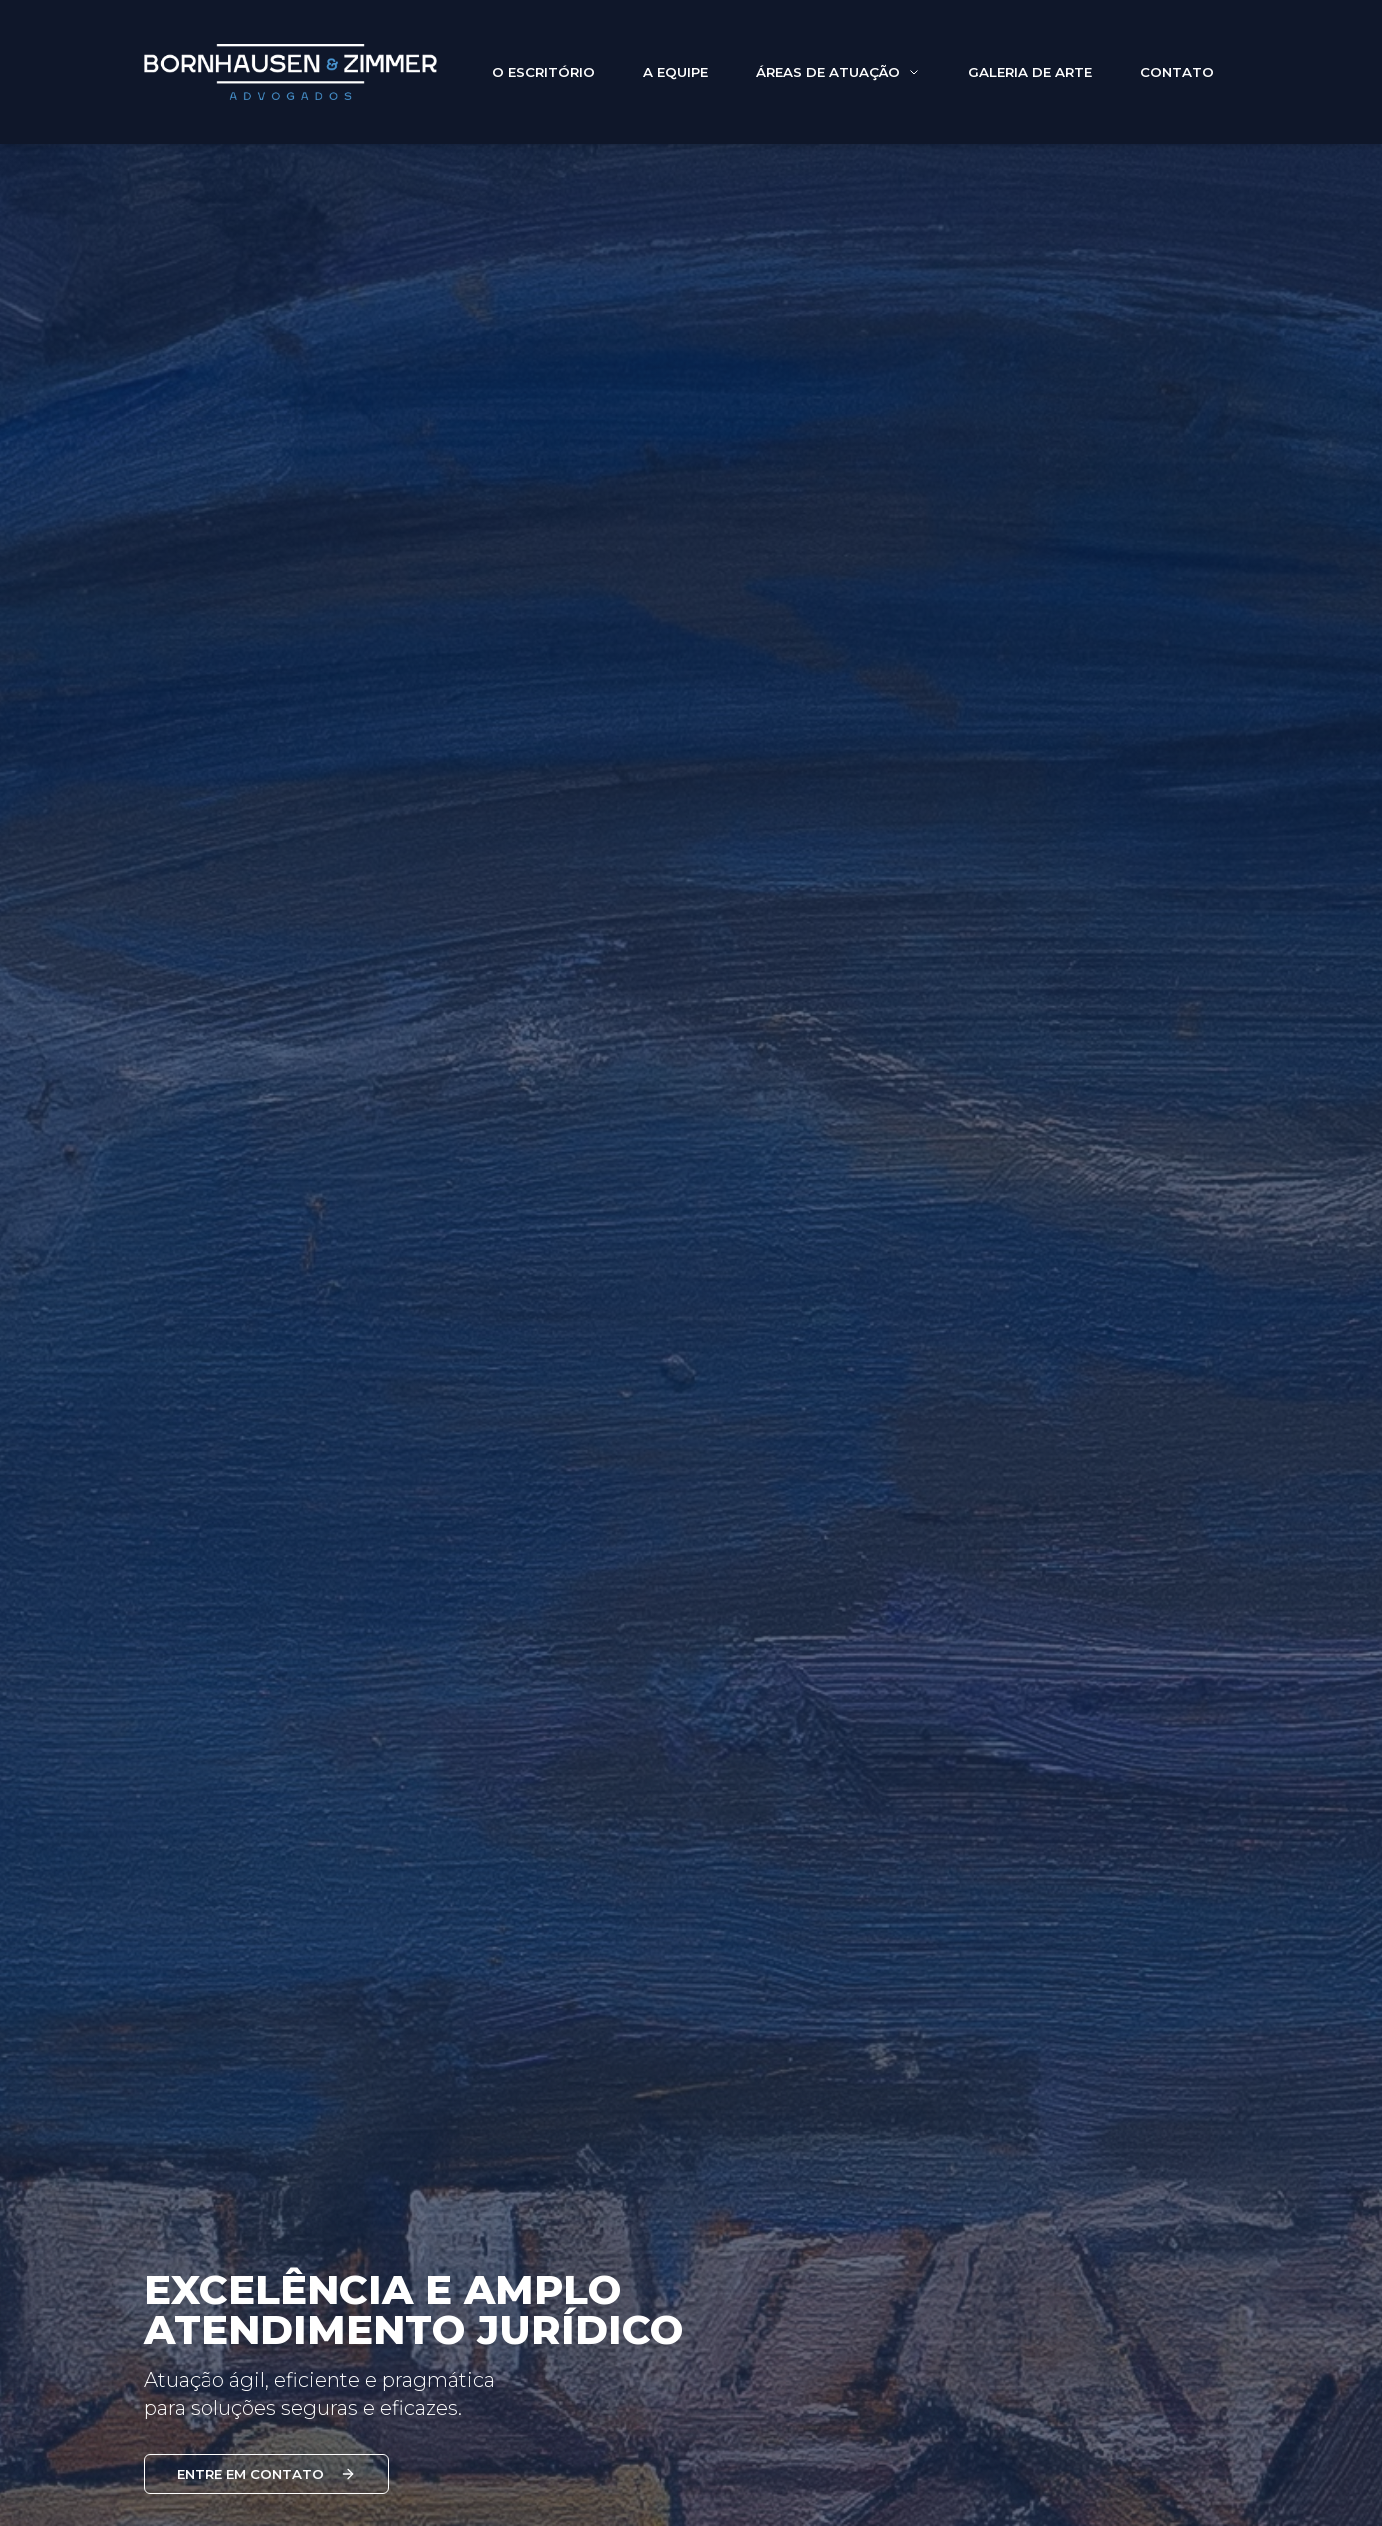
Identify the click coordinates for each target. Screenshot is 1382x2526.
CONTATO (1177, 83)
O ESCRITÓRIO (543, 83)
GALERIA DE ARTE (1030, 83)
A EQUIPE (675, 83)
